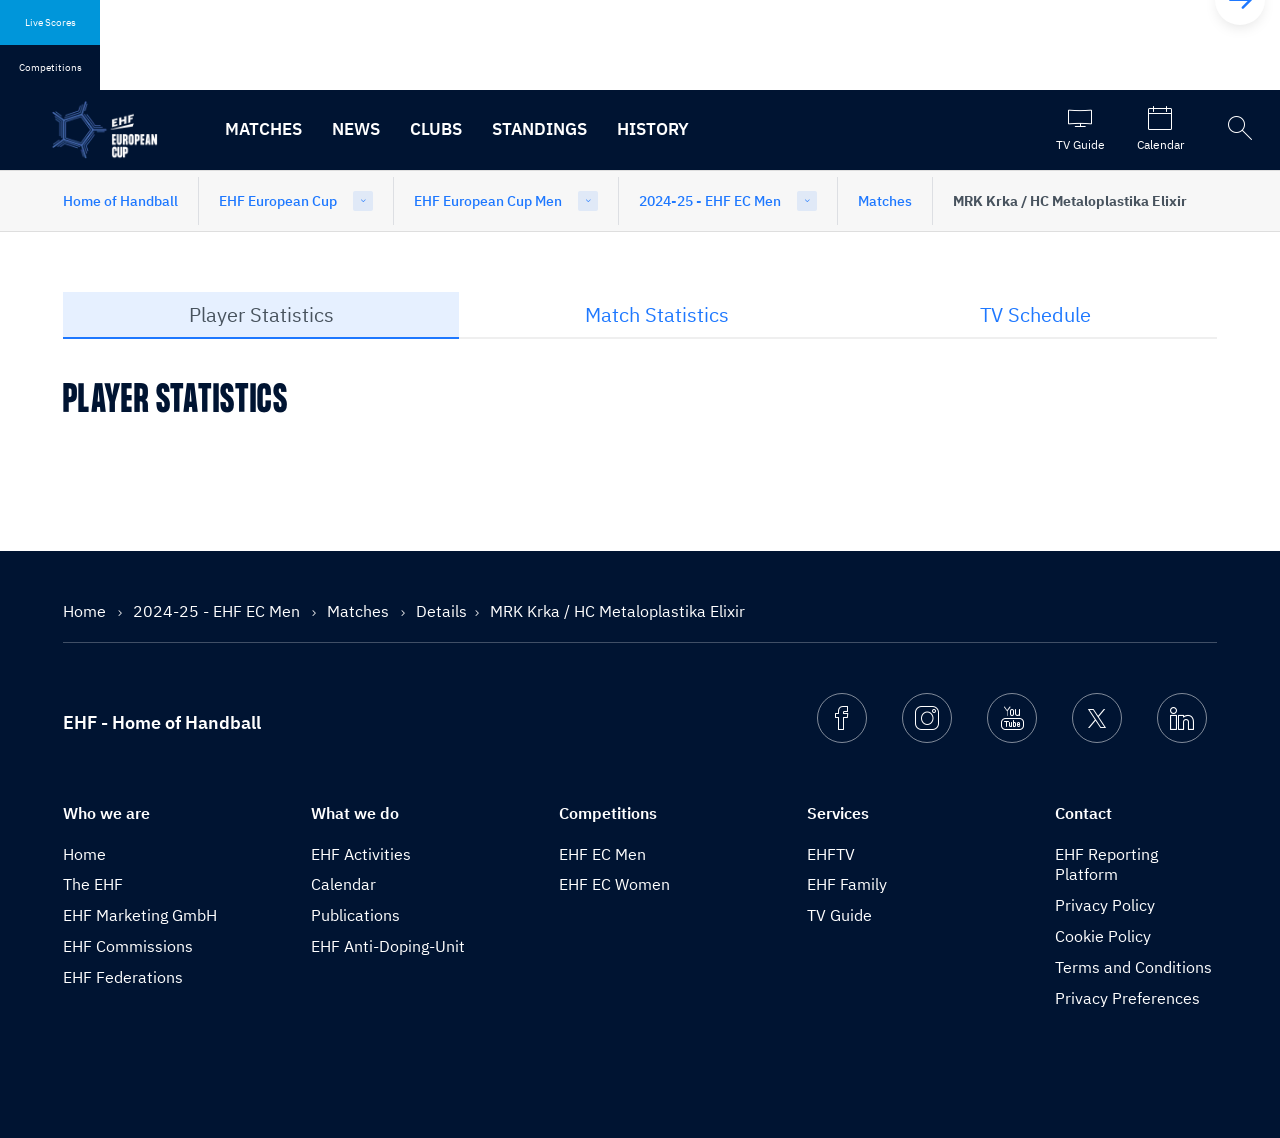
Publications (355, 915)
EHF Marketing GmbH (140, 915)
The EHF (93, 884)
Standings (539, 129)
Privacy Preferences (1127, 998)
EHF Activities (361, 854)
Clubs (436, 129)
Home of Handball (120, 201)
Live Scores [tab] (50, 22)
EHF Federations (123, 977)
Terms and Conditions (1133, 967)
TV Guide (839, 915)
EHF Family (847, 884)
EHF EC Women (614, 884)
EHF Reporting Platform (1106, 864)
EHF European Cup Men (488, 201)
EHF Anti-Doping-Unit (388, 946)
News (356, 129)
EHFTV (831, 854)
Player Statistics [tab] (261, 314)
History (653, 129)
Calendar (343, 884)
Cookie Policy (1103, 936)
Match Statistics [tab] (657, 314)
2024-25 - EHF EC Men (710, 201)
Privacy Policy (1105, 905)
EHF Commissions (128, 946)
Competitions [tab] (50, 67)
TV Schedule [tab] (1035, 314)
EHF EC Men (602, 854)
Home (86, 611)
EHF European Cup (278, 201)
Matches (263, 129)
